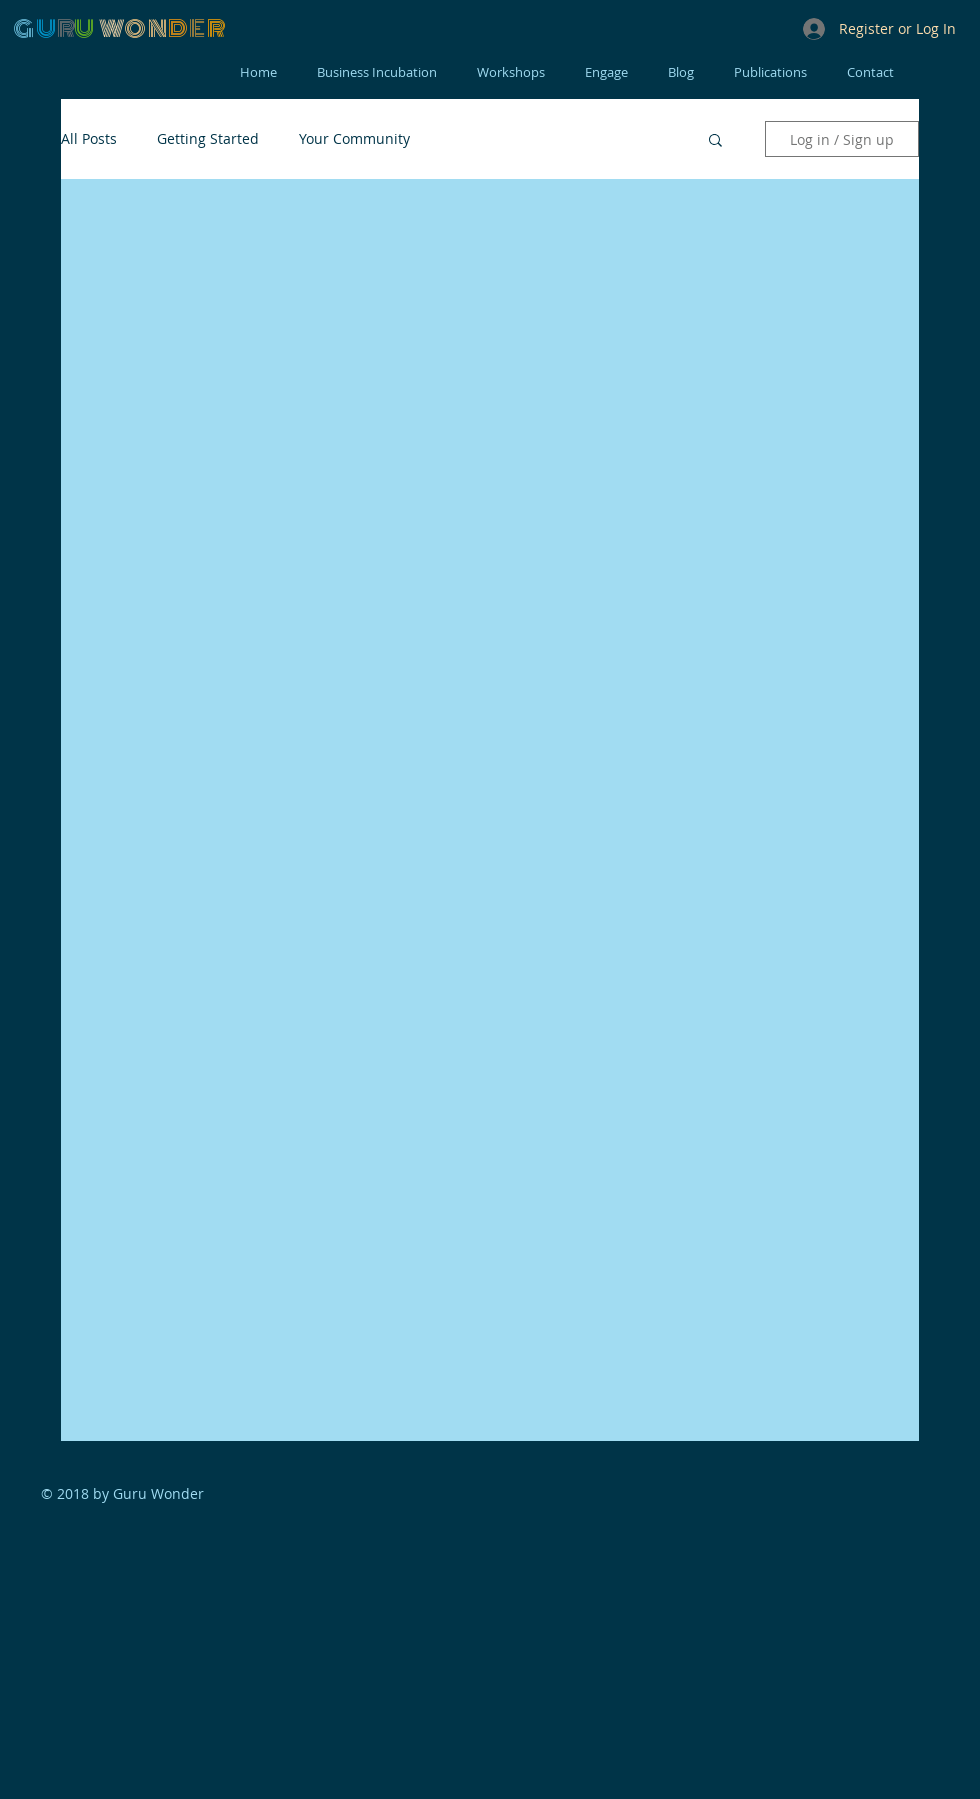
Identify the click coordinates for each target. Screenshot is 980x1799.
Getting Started (208, 138)
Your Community (354, 138)
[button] (715, 141)
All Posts (89, 138)
